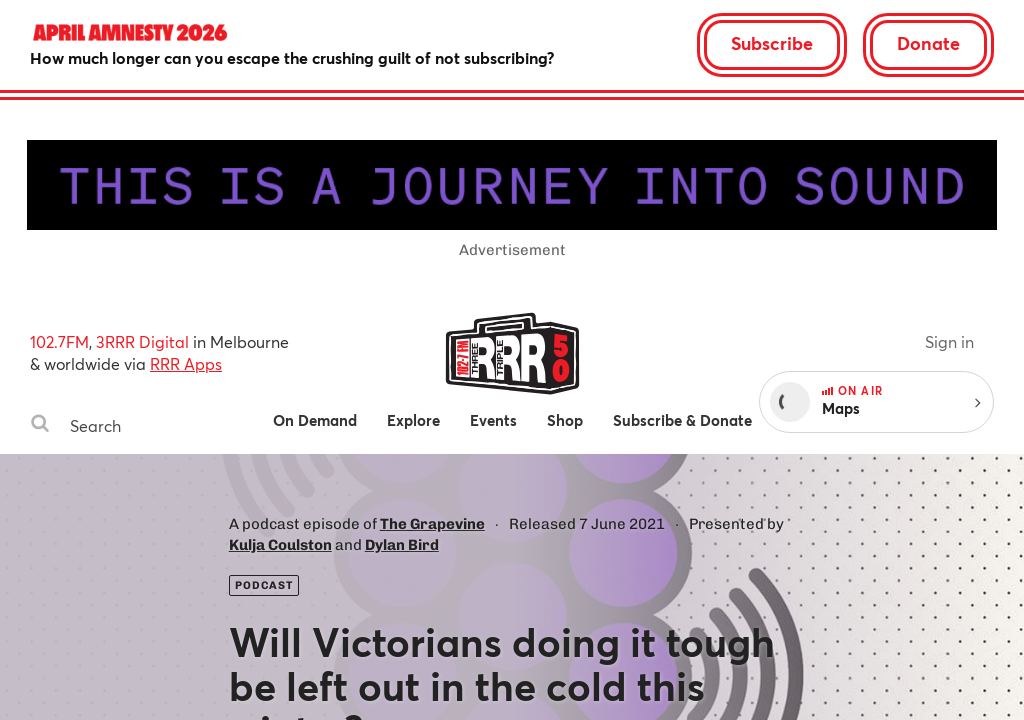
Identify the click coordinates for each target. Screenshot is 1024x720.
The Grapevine (432, 524)
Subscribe (772, 43)
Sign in (949, 341)
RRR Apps (186, 363)
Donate (928, 43)
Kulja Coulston (280, 545)
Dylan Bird (402, 545)
